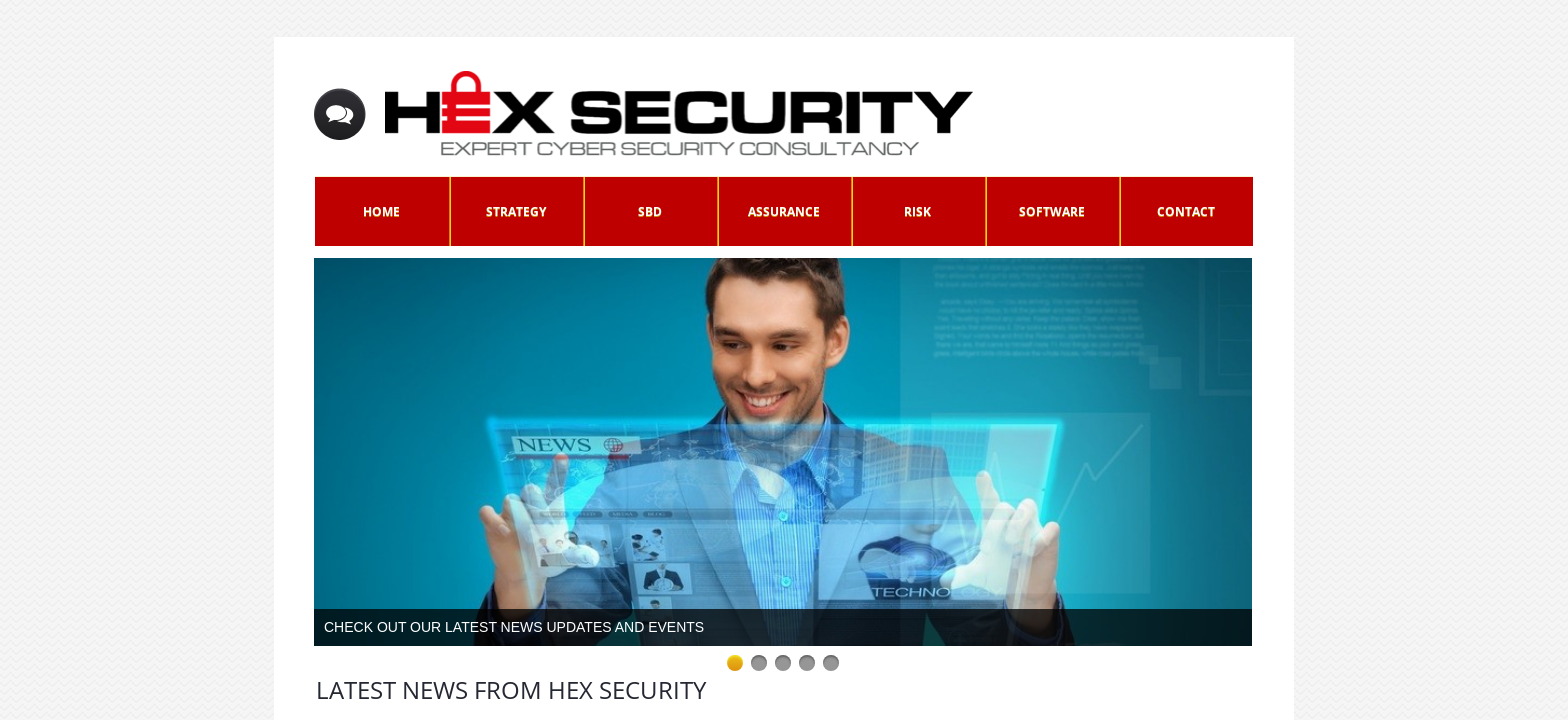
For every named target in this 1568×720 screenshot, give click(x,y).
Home (381, 211)
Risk (917, 211)
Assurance (784, 211)
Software (1052, 211)
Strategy (516, 211)
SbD (650, 211)
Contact (1186, 211)
